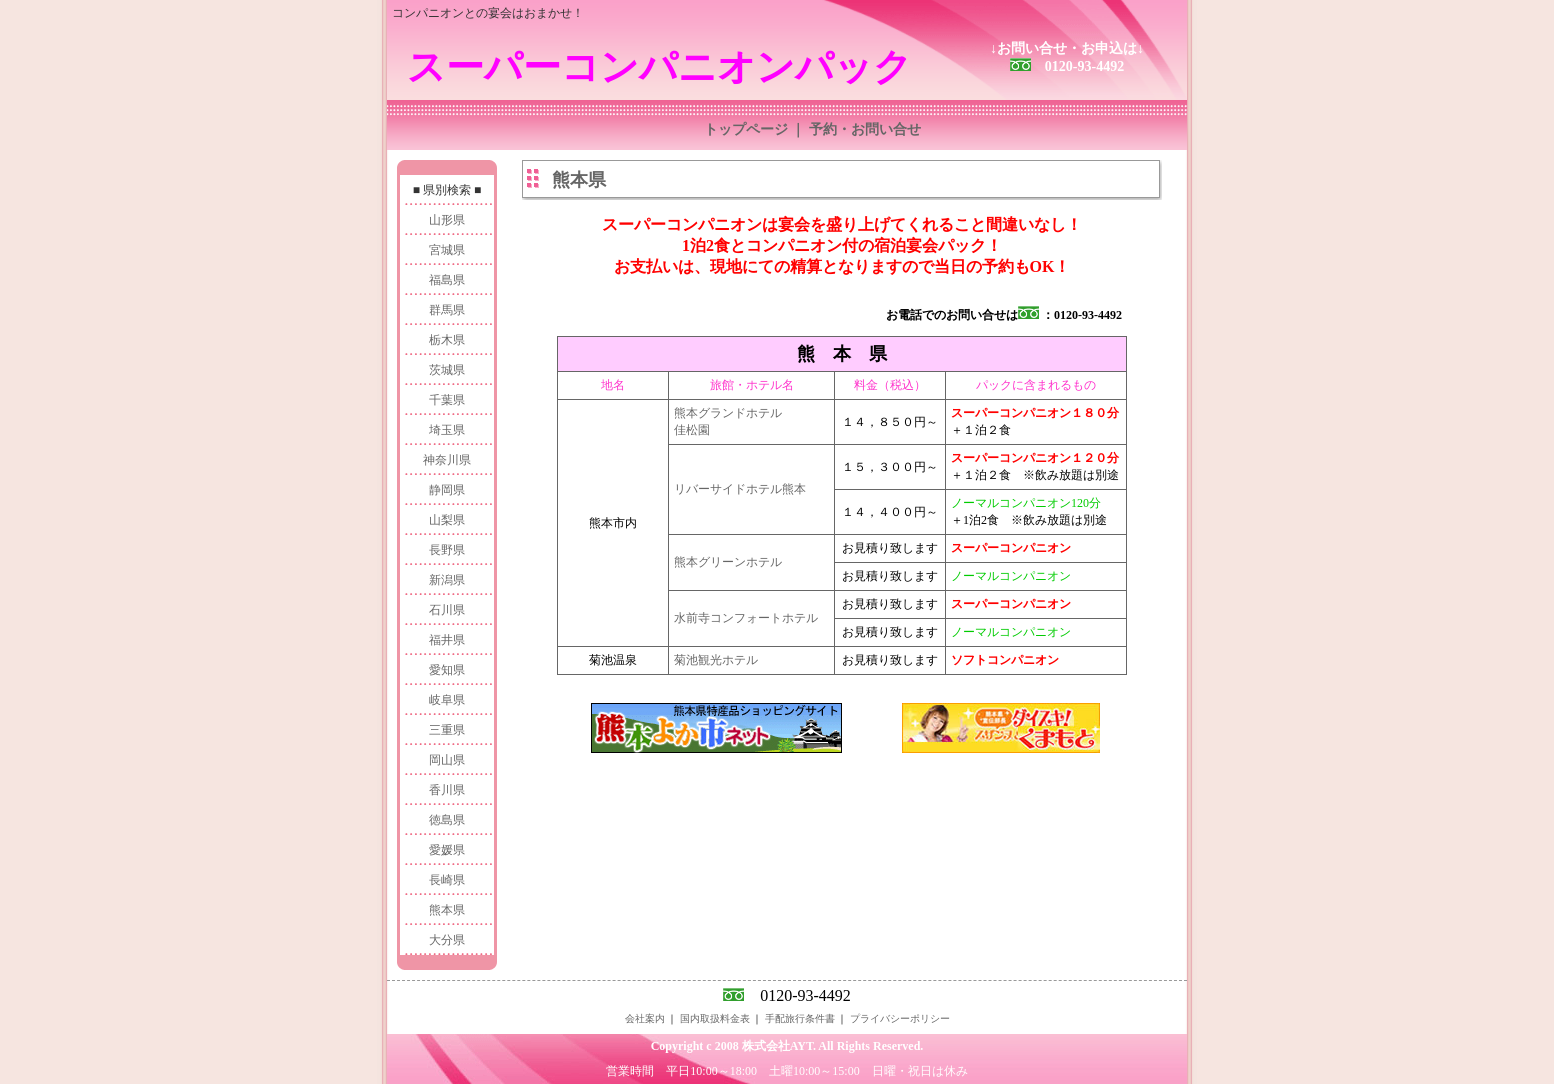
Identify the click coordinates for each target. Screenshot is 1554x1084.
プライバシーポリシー (900, 1018)
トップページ (746, 129)
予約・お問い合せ (865, 129)
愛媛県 (447, 850)
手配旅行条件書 (800, 1018)
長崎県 (447, 880)
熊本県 (447, 910)
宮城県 (447, 250)
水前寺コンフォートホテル (746, 618)
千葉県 (447, 400)
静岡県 (447, 490)
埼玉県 (447, 430)
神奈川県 (447, 460)
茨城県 (447, 370)
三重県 (447, 730)
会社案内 (645, 1018)
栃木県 (447, 340)
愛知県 (447, 670)
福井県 (447, 640)
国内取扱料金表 (715, 1018)
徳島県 (447, 820)
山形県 (447, 220)
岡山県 (447, 760)
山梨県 (447, 520)
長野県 (447, 550)
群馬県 (447, 310)
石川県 (447, 610)
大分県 (447, 940)
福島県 (447, 280)
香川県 (447, 790)
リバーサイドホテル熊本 (740, 489)
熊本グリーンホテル (728, 562)
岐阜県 (447, 700)
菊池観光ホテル (716, 660)
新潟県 (447, 580)
